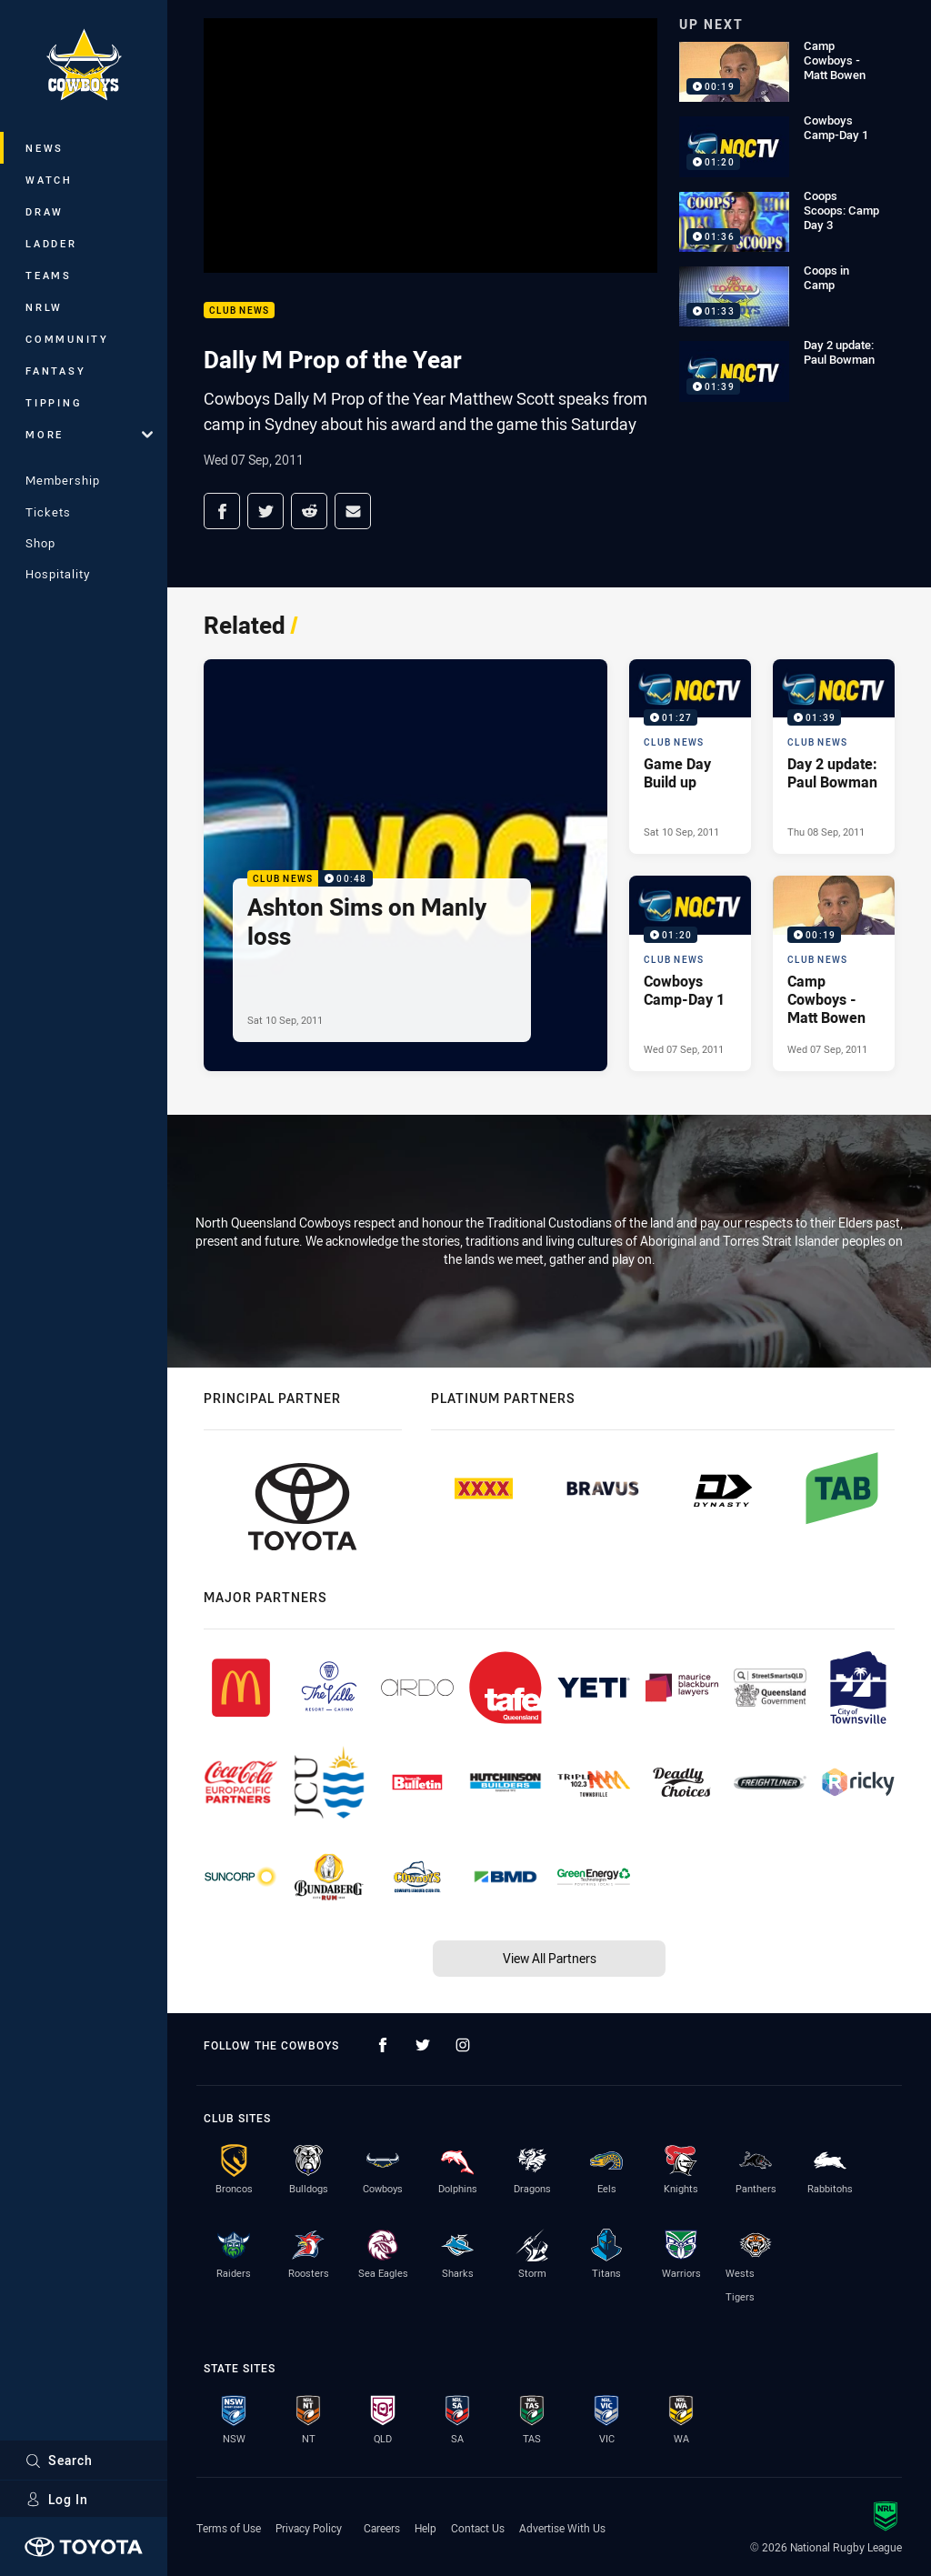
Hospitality (57, 574)
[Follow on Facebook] (382, 2045)
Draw (44, 211)
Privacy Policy (308, 2528)
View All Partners (549, 1958)
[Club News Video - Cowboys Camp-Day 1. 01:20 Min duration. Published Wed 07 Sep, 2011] (690, 973)
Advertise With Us (562, 2528)
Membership (62, 480)
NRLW (44, 307)
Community (67, 339)
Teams (48, 275)
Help (425, 2528)
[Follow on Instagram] (462, 2045)
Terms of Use (228, 2528)
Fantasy (55, 370)
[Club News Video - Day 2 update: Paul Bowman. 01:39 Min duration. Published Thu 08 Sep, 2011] (834, 756)
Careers (382, 2528)
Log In (56, 2499)
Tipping (53, 402)
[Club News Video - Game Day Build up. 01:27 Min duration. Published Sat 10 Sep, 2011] (690, 756)
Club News (239, 310)
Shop (40, 543)
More (89, 434)
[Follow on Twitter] (422, 2045)
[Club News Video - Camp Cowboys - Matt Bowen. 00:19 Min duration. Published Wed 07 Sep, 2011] (834, 973)
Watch (49, 179)
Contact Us (478, 2528)
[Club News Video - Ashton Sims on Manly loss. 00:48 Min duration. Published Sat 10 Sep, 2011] (405, 865)
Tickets (48, 512)
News (44, 148)
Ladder (51, 243)
